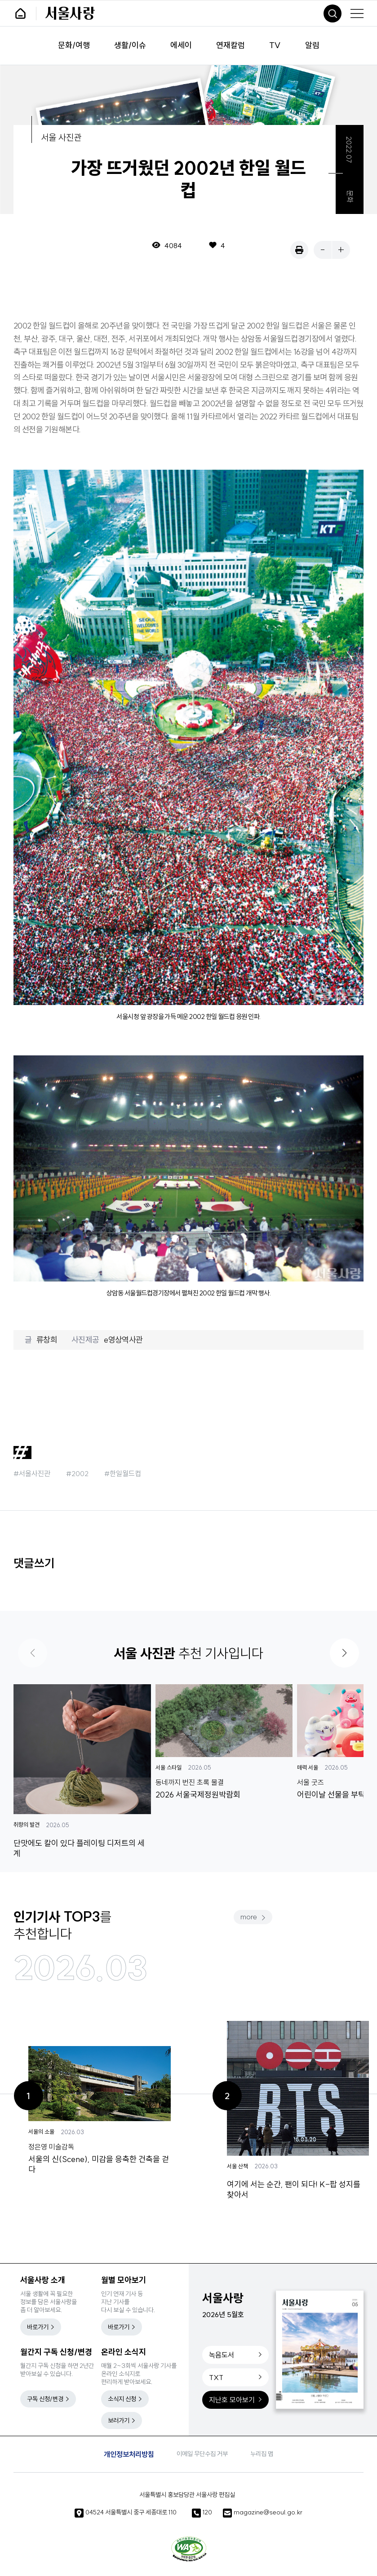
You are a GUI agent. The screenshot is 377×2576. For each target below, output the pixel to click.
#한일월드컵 (122, 1473)
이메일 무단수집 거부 (202, 2454)
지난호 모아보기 (232, 2399)
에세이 (181, 45)
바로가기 (38, 2327)
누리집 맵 (261, 2454)
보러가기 (118, 2420)
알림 (312, 45)
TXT (216, 2377)
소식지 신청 (122, 2399)
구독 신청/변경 (45, 2399)
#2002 (77, 1473)
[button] (344, 1653)
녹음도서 (221, 2354)
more (248, 1916)
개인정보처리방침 (129, 2454)
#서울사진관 (31, 1473)
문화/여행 (74, 45)
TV (274, 45)
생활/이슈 (130, 45)
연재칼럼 (230, 45)
